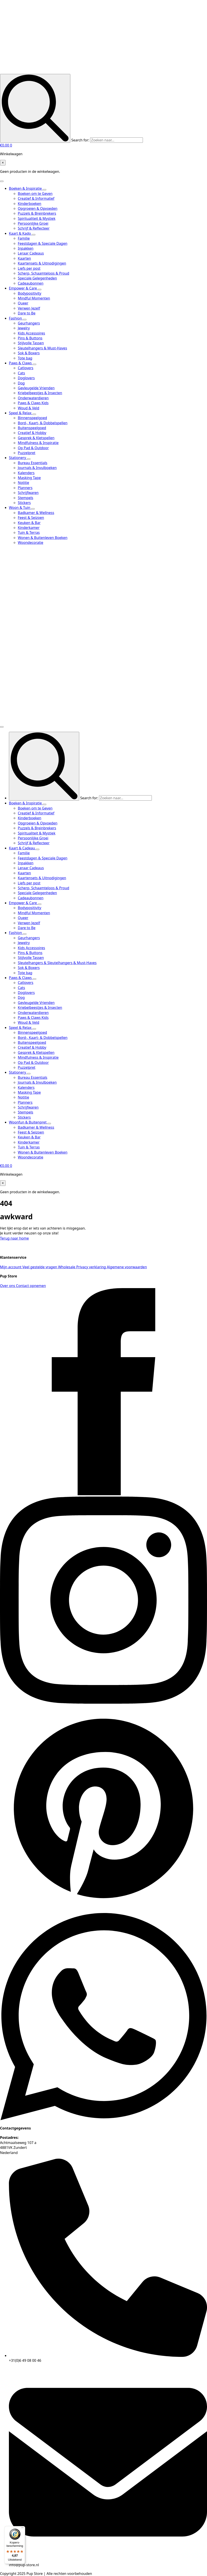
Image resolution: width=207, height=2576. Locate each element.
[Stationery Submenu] (28, 459)
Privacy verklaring (91, 1267)
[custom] (103, 1910)
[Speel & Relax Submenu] (34, 414)
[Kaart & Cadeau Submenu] (37, 849)
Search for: (80, 140)
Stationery (18, 457)
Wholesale (67, 1267)
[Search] (35, 108)
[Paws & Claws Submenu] (34, 364)
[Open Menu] (2, 181)
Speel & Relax (20, 412)
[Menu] (22, 2528)
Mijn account (11, 1267)
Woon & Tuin (20, 507)
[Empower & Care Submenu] (39, 289)
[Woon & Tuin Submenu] (33, 509)
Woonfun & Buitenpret (28, 1122)
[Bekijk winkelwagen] (6, 145)
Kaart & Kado (20, 233)
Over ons (8, 1285)
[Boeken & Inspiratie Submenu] (44, 189)
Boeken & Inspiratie (26, 188)
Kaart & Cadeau (22, 848)
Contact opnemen (31, 1285)
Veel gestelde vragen (40, 1267)
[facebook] (103, 1493)
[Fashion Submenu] (24, 319)
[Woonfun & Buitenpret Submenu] (49, 1123)
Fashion (16, 318)
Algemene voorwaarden (127, 1267)
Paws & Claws (21, 363)
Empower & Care (23, 288)
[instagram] (103, 1702)
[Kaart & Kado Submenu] (33, 234)
